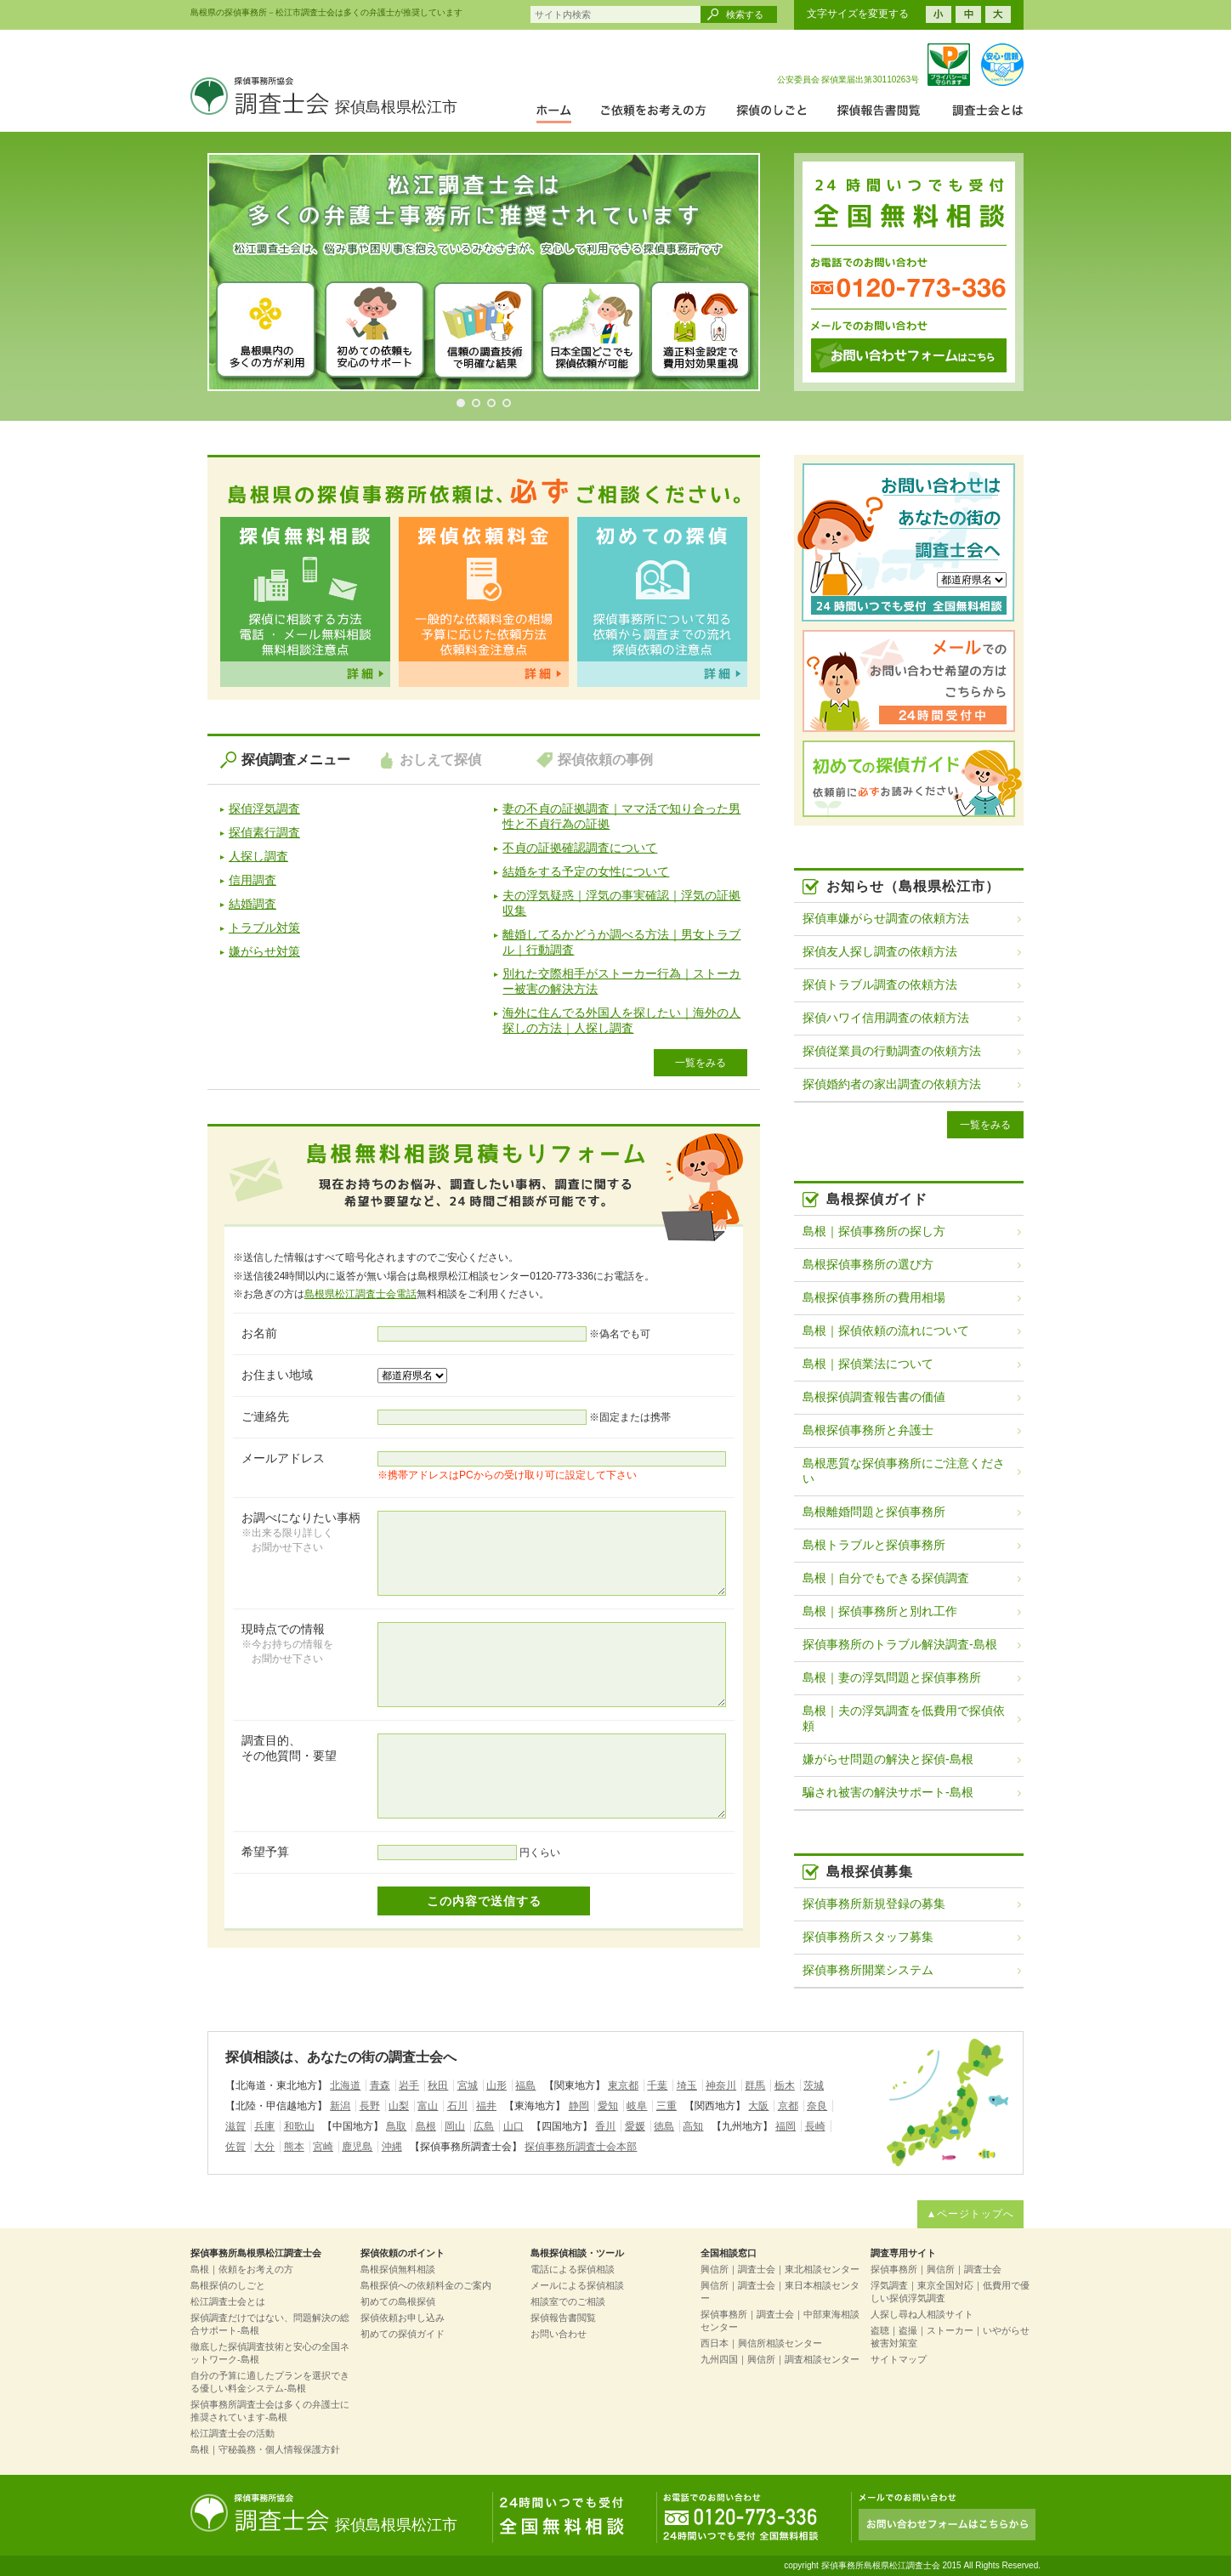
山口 (513, 2126)
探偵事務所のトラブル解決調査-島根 (900, 1644)
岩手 (409, 2085)
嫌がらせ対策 (264, 951)
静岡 (579, 2106)
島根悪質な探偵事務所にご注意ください (904, 1470)
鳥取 (396, 2126)
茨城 (813, 2085)
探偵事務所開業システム (868, 1970)
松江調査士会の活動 (232, 2433)
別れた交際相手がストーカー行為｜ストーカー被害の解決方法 (621, 981)
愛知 (608, 2106)
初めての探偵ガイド (402, 2334)
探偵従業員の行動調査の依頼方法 (892, 1051)
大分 (264, 2147)
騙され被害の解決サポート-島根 (888, 1792)
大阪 (758, 2106)
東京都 (623, 2085)
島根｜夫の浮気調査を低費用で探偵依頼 (904, 1718)
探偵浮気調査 (264, 808)
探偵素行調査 (264, 832)
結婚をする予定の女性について (585, 871)
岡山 (455, 2126)
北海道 (345, 2085)
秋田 (438, 2085)
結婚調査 (252, 904)
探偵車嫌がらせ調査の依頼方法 (886, 918)
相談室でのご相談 (567, 2301)
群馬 (755, 2085)
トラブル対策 (264, 927)
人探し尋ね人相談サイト (922, 2314)
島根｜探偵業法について (868, 1363)
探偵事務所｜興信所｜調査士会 (936, 2269)
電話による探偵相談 (572, 2269)
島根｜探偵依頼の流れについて (886, 1330)
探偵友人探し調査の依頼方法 (880, 951)
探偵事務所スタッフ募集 (868, 1936)
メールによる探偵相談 (577, 2285)
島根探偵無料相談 (397, 2269)
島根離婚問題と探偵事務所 (874, 1511)
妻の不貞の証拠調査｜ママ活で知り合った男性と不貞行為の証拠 (621, 816)
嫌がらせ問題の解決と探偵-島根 (888, 1759)
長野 (370, 2106)
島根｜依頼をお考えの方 (241, 2269)
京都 (788, 2106)
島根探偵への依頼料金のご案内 (425, 2285)
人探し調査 (258, 856)
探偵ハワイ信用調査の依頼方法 (886, 1017)
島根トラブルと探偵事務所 (874, 1545)
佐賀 (235, 2147)
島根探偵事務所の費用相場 (874, 1297)
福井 (486, 2106)
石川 (457, 2106)
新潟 (340, 2106)
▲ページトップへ (971, 2214)
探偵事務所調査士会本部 (581, 2147)
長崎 (815, 2126)
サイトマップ (899, 2359)
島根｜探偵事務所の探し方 (874, 1231)
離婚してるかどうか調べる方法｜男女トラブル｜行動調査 (621, 942)
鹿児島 (357, 2147)
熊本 (294, 2147)
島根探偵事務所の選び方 (868, 1264)
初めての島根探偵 (397, 2301)
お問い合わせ (558, 2334)
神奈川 (721, 2085)
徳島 (664, 2126)
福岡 (785, 2126)
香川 (605, 2126)
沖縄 (392, 2147)
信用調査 (252, 880)
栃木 (784, 2085)
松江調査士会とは (227, 2301)
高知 (693, 2126)
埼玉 (687, 2085)
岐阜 (637, 2106)
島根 (426, 2126)
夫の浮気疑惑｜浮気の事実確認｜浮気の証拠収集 (621, 902)
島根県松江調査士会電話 (360, 1294)
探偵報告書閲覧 (563, 2317)
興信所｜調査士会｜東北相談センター (780, 2269)
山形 (496, 2085)
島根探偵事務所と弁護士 (868, 1430)
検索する (744, 14)
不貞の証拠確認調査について (579, 847)
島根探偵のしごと (227, 2285)
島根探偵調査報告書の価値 (874, 1397)
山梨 (399, 2106)
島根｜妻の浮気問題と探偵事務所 (892, 1677)
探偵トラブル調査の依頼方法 (880, 984)
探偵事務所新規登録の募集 (874, 1903)
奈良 (817, 2106)
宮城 (467, 2085)
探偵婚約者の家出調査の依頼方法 (892, 1084)
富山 (427, 2106)
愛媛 (635, 2126)
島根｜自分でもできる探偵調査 (886, 1578)
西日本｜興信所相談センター (761, 2343)
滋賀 (235, 2126)
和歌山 (299, 2126)
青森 (380, 2085)
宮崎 (323, 2147)
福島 (525, 2085)
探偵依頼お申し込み (402, 2317)
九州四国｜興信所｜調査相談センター (780, 2359)
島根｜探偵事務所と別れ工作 (880, 1611)
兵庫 (264, 2126)
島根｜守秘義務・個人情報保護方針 (265, 2449)
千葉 (657, 2085)
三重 (666, 2106)
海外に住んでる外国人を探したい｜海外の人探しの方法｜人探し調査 (621, 1020)
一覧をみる (700, 1063)
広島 (484, 2126)
